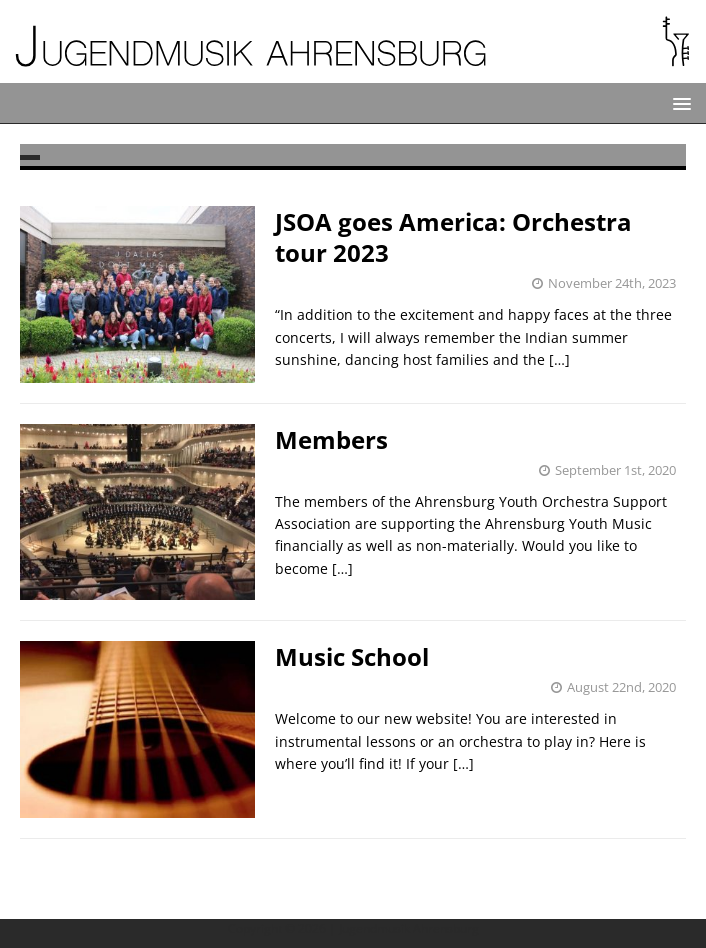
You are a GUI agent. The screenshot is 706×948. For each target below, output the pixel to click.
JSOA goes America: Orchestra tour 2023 (453, 237)
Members (331, 439)
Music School (352, 656)
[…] (559, 359)
